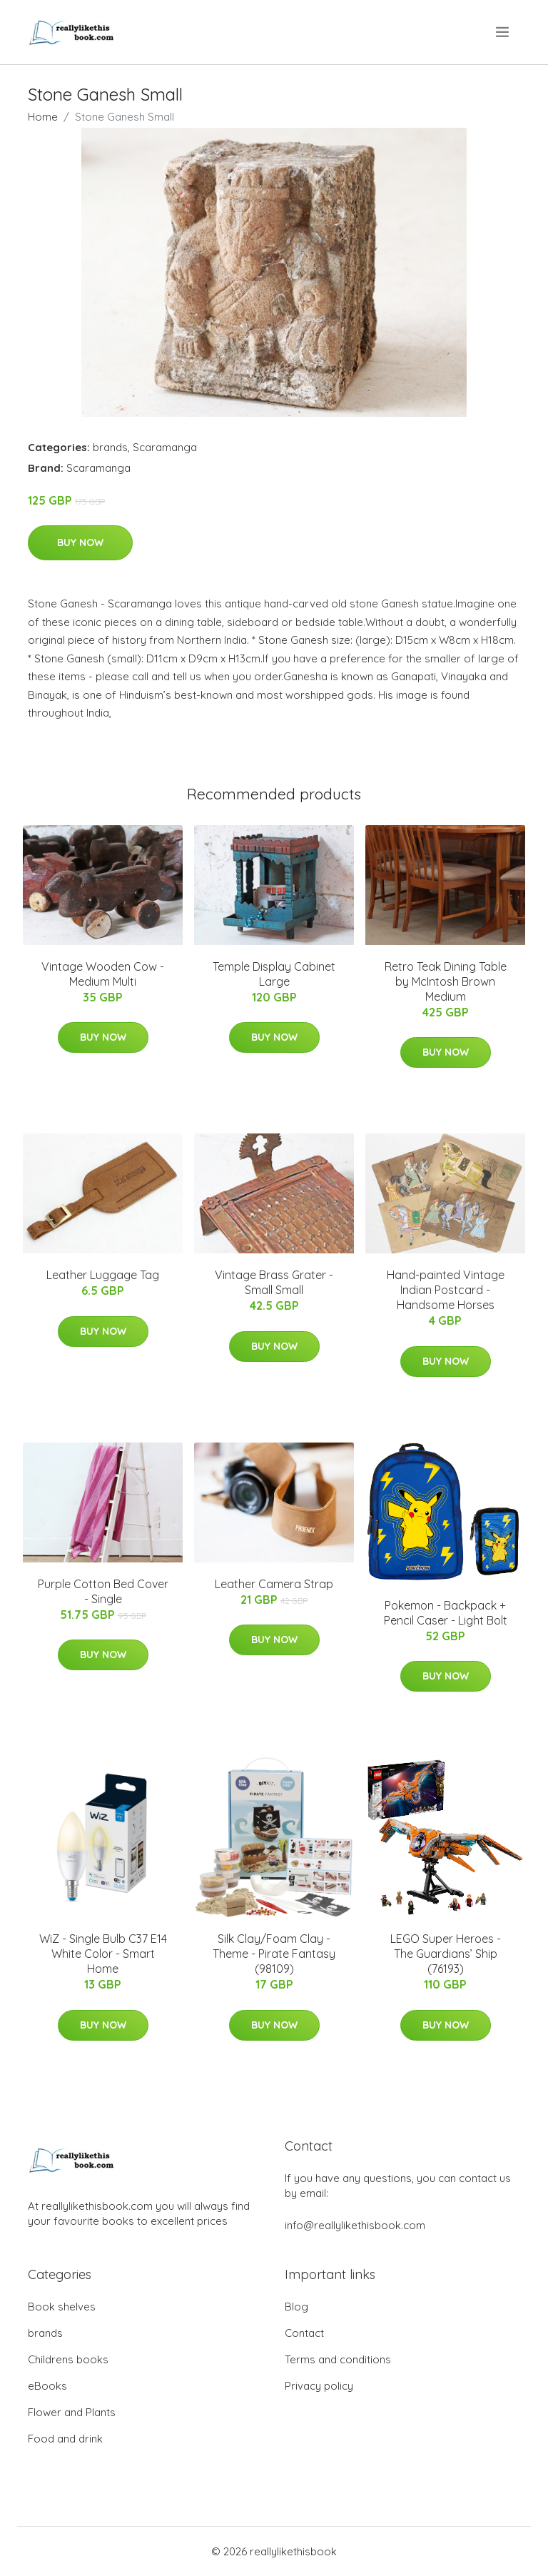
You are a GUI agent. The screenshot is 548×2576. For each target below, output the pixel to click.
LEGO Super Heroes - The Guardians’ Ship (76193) (445, 1953)
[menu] (503, 32)
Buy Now (80, 542)
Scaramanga (165, 447)
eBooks (47, 2386)
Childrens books (68, 2359)
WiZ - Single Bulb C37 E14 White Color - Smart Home (103, 1953)
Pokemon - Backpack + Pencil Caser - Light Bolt (445, 1612)
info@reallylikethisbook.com (355, 2225)
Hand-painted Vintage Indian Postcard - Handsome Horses (445, 1290)
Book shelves (62, 2306)
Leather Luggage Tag (102, 1275)
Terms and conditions (338, 2359)
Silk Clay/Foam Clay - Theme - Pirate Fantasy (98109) (274, 1953)
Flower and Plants (72, 2412)
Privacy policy (319, 2386)
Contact (304, 2333)
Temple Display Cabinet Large (274, 974)
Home (43, 116)
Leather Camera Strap (274, 1584)
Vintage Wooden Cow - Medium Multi (102, 974)
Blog (296, 2306)
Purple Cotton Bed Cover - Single (103, 1591)
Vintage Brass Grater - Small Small (274, 1282)
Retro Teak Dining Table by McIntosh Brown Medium (446, 981)
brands (110, 447)
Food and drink (65, 2438)
